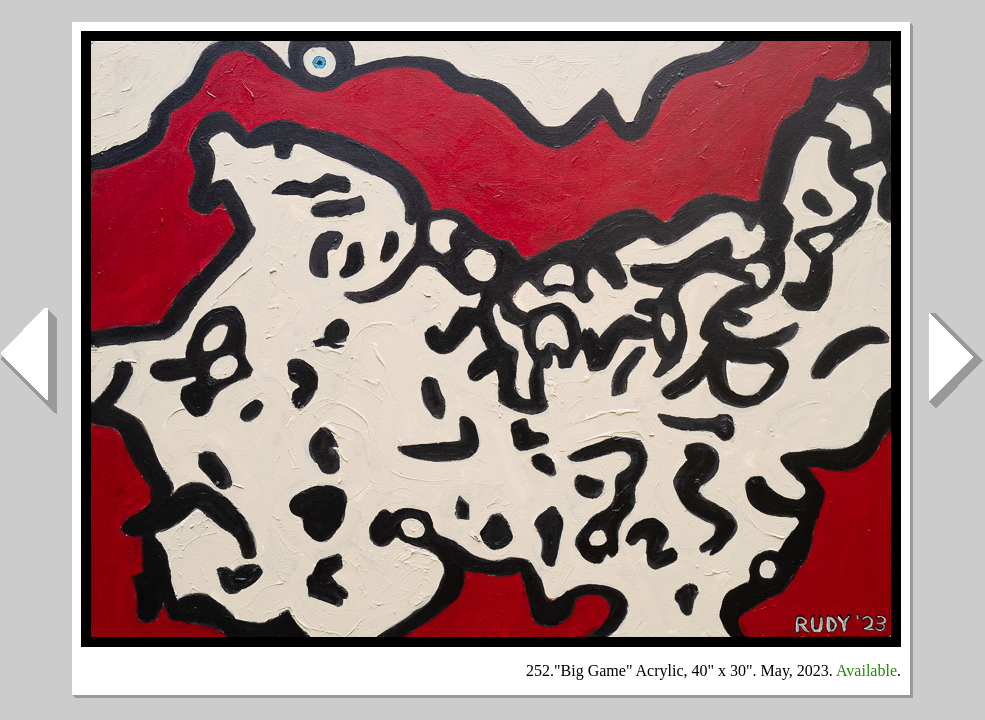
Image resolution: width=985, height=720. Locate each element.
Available (866, 670)
